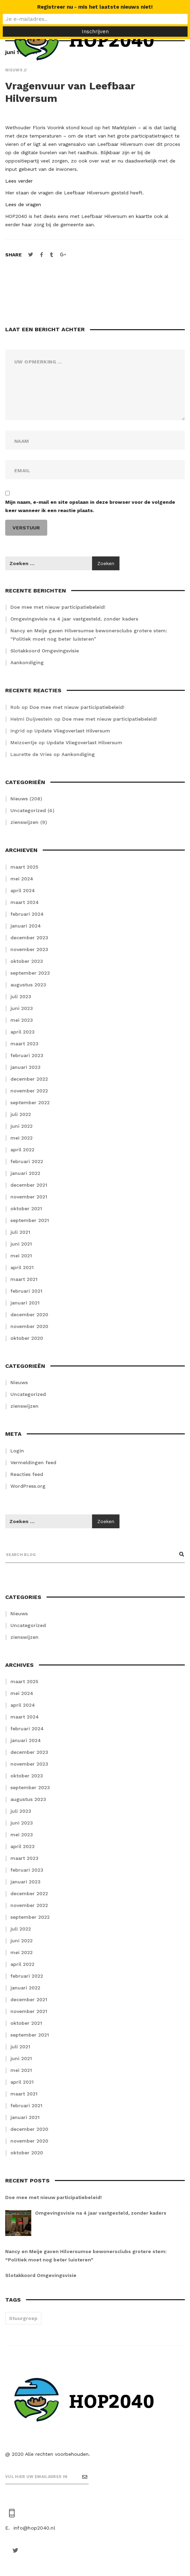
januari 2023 (25, 1067)
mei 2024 (21, 878)
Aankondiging (27, 662)
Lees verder (19, 181)
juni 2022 (21, 1126)
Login (17, 1450)
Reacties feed (26, 1474)
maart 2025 (24, 867)
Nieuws (19, 798)
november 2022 (29, 1090)
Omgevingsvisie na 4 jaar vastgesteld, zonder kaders (74, 619)
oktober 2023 (26, 961)
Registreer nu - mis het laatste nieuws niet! (95, 7)
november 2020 (29, 1326)
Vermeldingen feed (33, 1462)
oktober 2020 (26, 1338)
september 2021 (29, 1220)
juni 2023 (21, 1008)
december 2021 (28, 1185)
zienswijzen (24, 822)
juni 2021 (21, 1244)
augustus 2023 (28, 984)
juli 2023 (20, 996)
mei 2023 (21, 1020)
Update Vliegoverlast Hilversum (72, 730)
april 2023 (22, 1032)
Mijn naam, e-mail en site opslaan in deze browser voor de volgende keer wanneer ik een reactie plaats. (90, 506)
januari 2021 (25, 1302)
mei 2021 (21, 1255)
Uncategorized (28, 810)
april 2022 (22, 1149)
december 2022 (29, 1079)
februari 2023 (26, 1055)
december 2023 (29, 937)
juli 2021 (20, 1232)
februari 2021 (26, 1291)
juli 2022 (20, 1114)
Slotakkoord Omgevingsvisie (44, 650)
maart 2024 (24, 902)
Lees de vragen (23, 204)
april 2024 (22, 890)
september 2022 (30, 1102)
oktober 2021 (26, 1208)
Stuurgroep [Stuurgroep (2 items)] (23, 2318)
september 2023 (30, 973)
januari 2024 (25, 926)
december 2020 (29, 1314)
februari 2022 (26, 1161)
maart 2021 (24, 1279)
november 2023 (29, 949)
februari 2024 (27, 914)
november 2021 (28, 1196)
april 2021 (22, 1267)
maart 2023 (24, 1043)
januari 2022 (25, 1173)
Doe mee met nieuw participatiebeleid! (57, 607)
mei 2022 (21, 1138)
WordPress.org (28, 1486)
